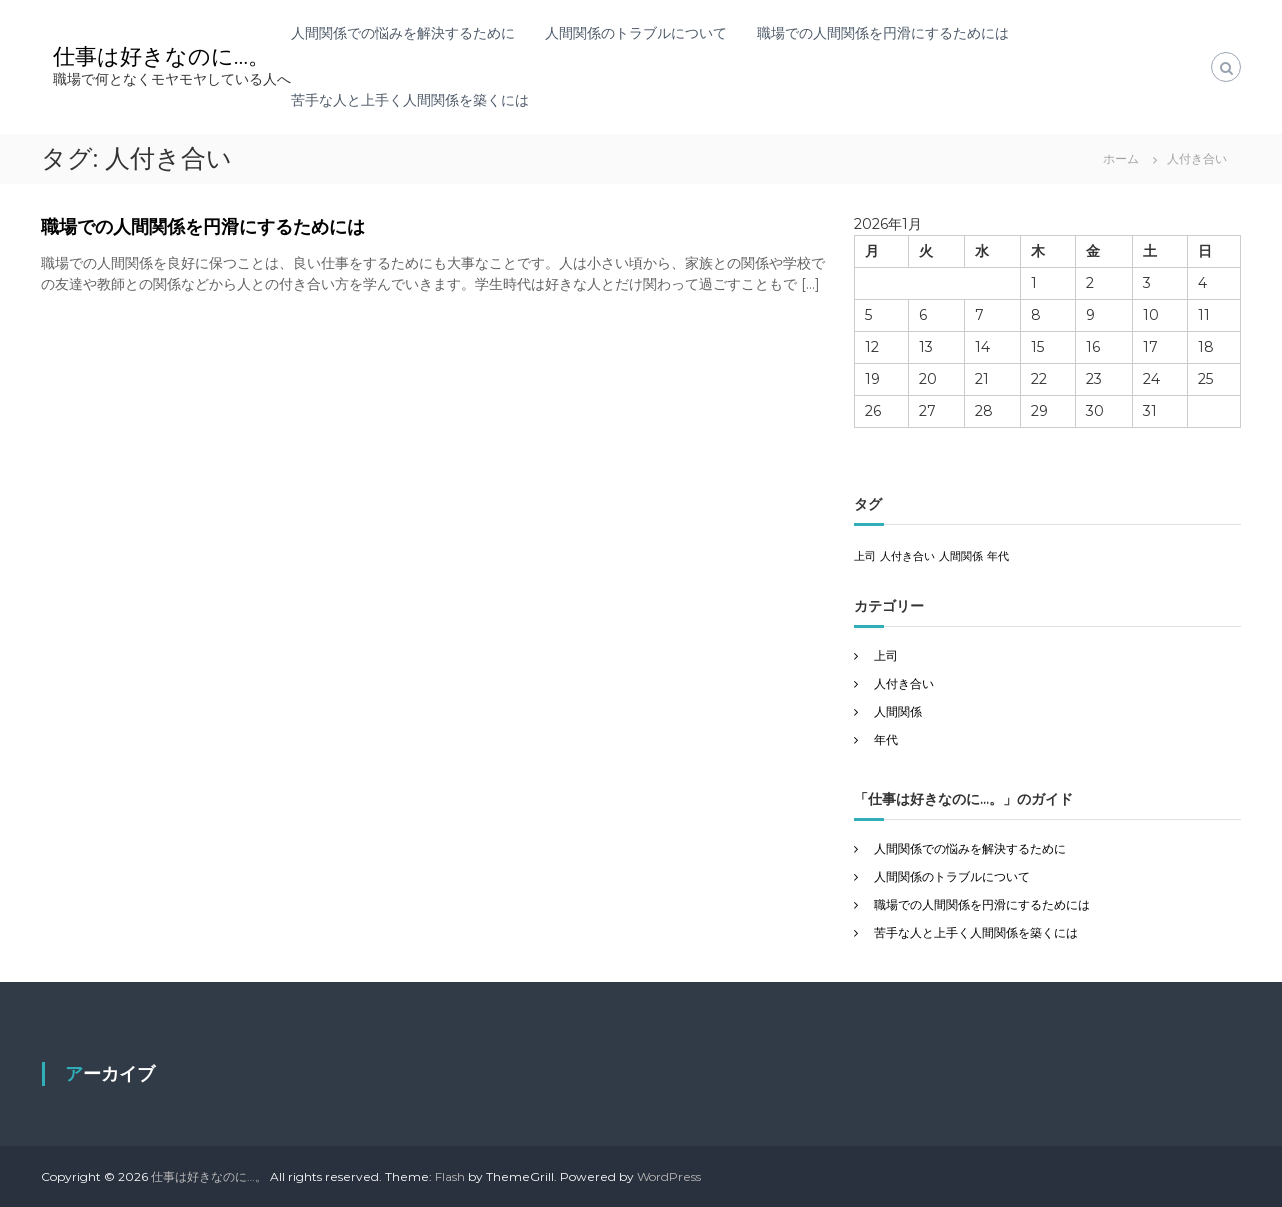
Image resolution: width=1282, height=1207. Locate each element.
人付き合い (904, 683)
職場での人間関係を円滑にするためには (883, 33)
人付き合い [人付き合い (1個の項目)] (907, 556)
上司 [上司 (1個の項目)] (865, 556)
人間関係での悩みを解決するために (403, 33)
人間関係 (898, 711)
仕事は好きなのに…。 (161, 56)
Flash (450, 1176)
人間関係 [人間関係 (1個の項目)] (961, 556)
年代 (886, 739)
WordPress (669, 1176)
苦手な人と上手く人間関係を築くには (410, 100)
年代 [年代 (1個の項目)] (998, 556)
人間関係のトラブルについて (636, 33)
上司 (886, 655)
